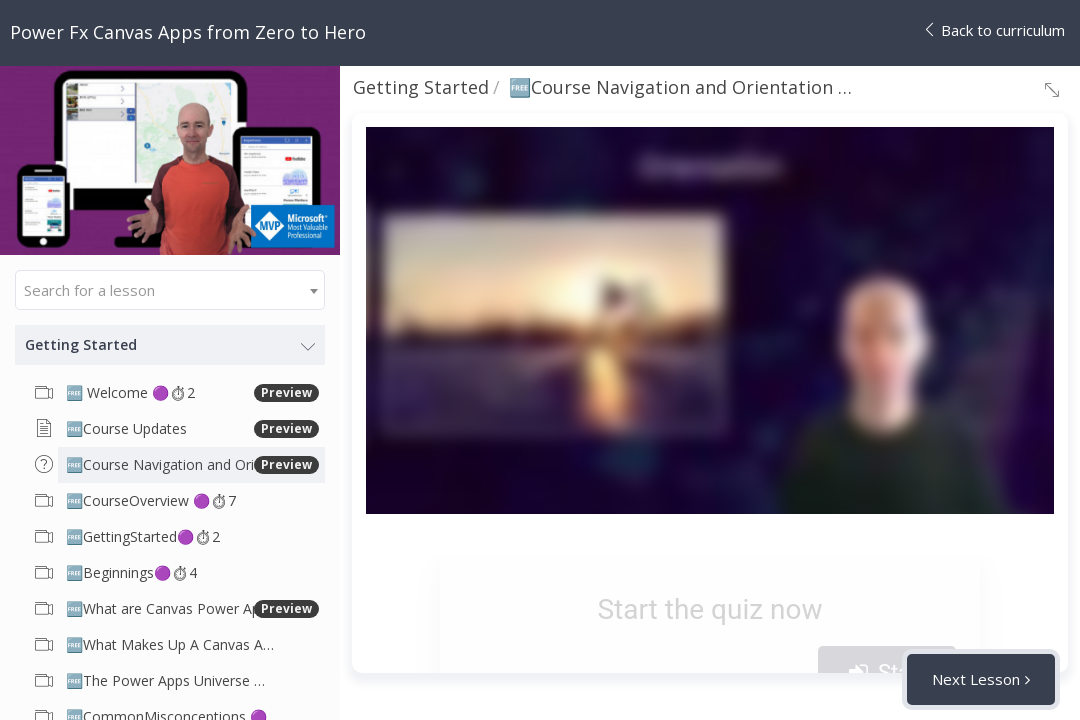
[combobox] (170, 290)
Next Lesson (976, 679)
